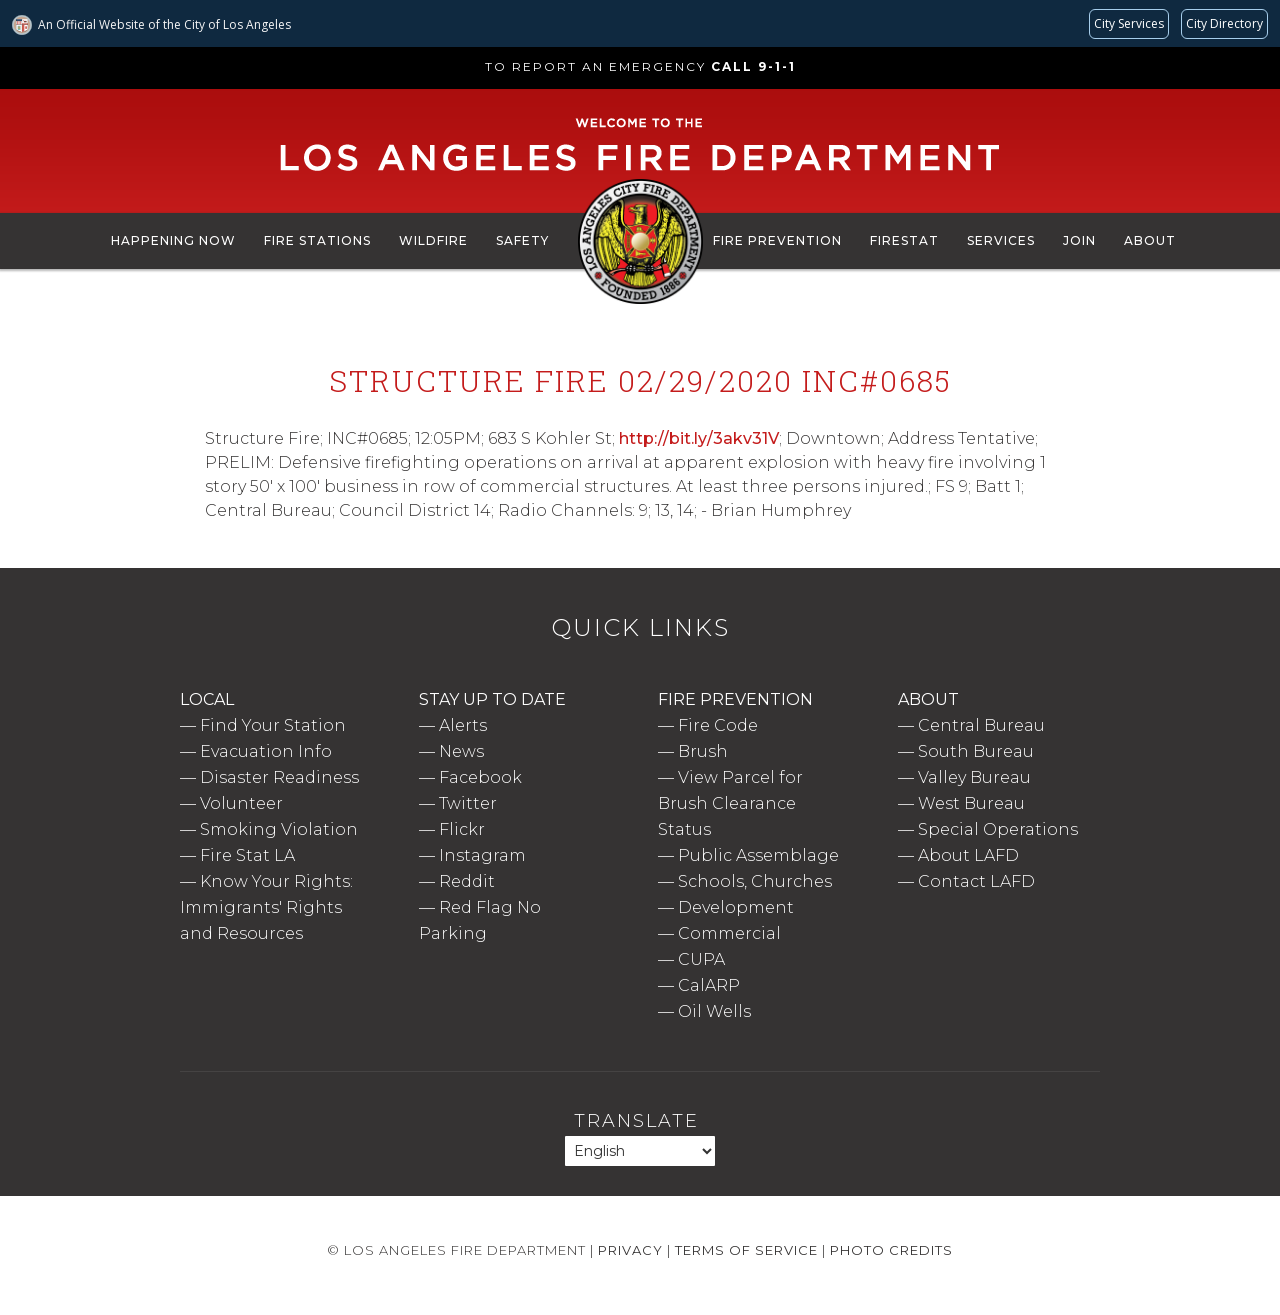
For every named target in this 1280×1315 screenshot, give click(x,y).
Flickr (462, 829)
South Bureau (976, 751)
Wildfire (433, 240)
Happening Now (173, 240)
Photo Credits (891, 1250)
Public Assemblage (758, 855)
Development (736, 907)
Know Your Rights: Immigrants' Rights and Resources (266, 907)
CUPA (701, 959)
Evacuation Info (266, 751)
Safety (522, 240)
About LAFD (968, 855)
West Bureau (971, 803)
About (1150, 240)
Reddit (467, 881)
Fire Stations (317, 240)
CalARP (709, 985)
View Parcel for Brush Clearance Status (730, 803)
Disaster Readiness (279, 777)
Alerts (463, 725)
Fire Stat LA (247, 855)
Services (1001, 240)
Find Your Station (273, 725)
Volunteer (241, 803)
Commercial (729, 933)
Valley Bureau (974, 777)
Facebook (480, 777)
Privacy (630, 1250)
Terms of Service (746, 1250)
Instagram (482, 855)
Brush (703, 751)
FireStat (904, 240)
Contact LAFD (976, 881)
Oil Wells (714, 1011)
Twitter (468, 803)
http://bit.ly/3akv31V (699, 438)
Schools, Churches (755, 881)
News (461, 751)
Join (1079, 240)
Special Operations (998, 829)
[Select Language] (640, 1151)
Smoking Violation (279, 829)
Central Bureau (981, 725)
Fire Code (718, 725)
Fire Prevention (777, 240)
